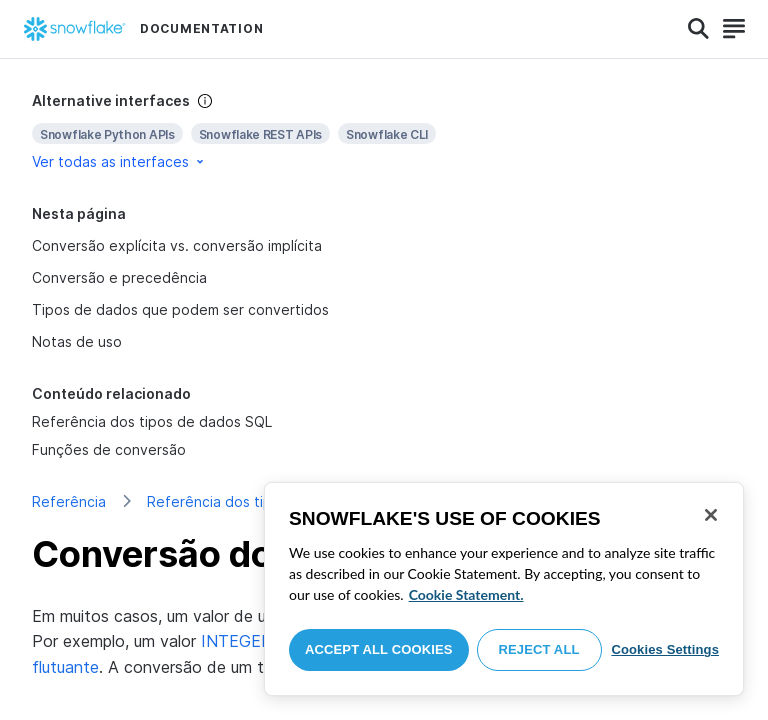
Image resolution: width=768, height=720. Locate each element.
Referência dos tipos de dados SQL (152, 421)
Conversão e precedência (119, 277)
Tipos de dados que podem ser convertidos (180, 309)
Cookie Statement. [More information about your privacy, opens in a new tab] (466, 594)
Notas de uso (77, 341)
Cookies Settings (665, 649)
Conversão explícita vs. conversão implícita (177, 245)
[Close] (711, 515)
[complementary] (384, 131)
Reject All (539, 649)
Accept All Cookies (379, 649)
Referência (69, 501)
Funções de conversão (109, 449)
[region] (504, 589)
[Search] (698, 29)
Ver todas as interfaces (119, 161)
